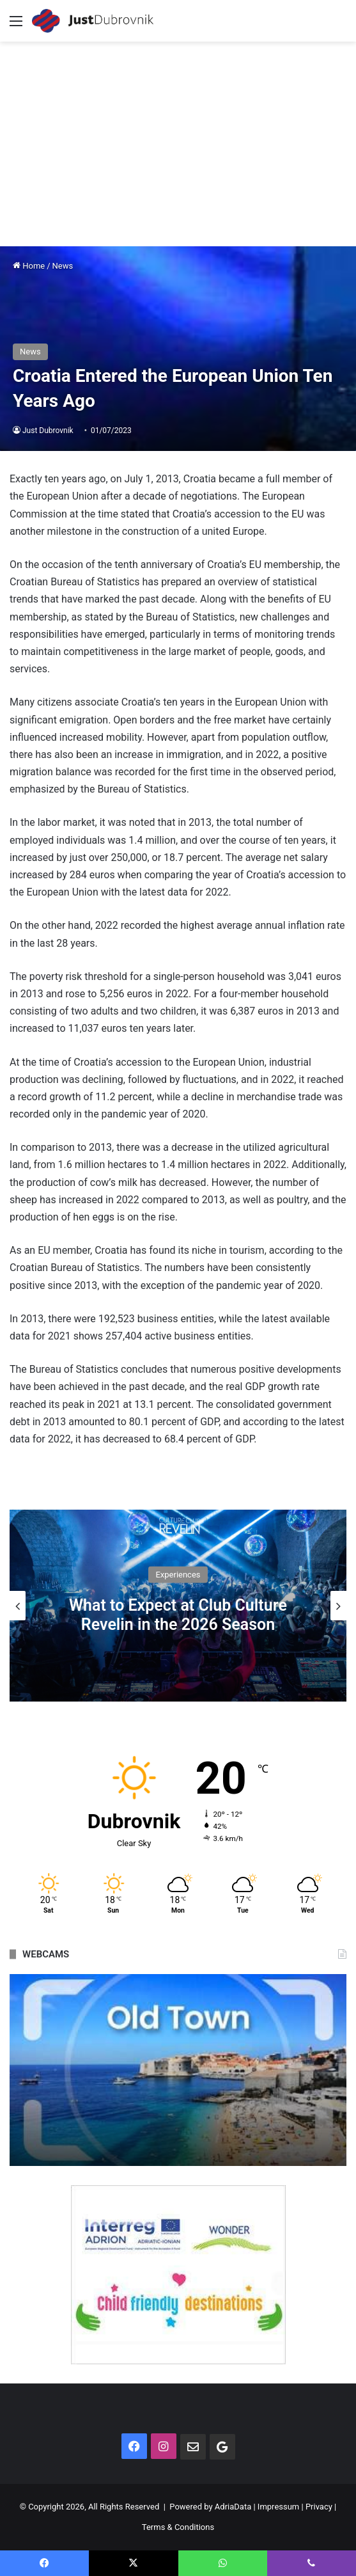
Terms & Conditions (178, 2527)
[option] (178, 1606)
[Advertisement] (178, 137)
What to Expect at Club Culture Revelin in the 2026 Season (178, 1615)
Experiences (177, 1574)
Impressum (278, 2506)
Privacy (319, 2506)
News (63, 266)
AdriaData (233, 2506)
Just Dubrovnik (48, 430)
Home (29, 266)
